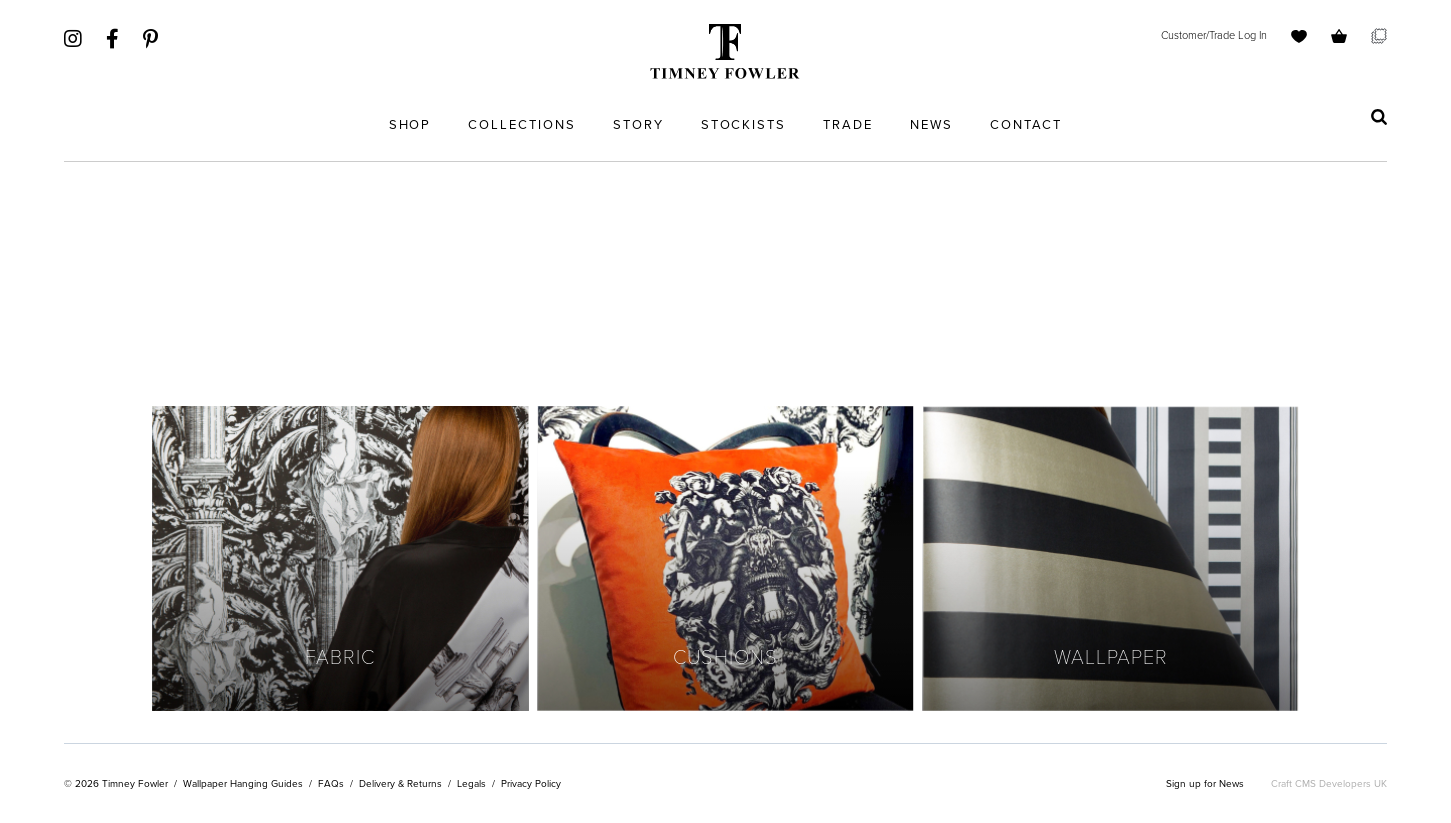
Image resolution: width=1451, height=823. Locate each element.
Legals (471, 783)
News (931, 124)
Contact (1026, 124)
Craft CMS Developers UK (1329, 783)
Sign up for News (1205, 783)
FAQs (331, 783)
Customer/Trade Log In (1214, 34)
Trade (848, 124)
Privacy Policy (531, 783)
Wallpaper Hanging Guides (243, 783)
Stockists (744, 124)
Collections (521, 124)
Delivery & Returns (400, 783)
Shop (410, 124)
